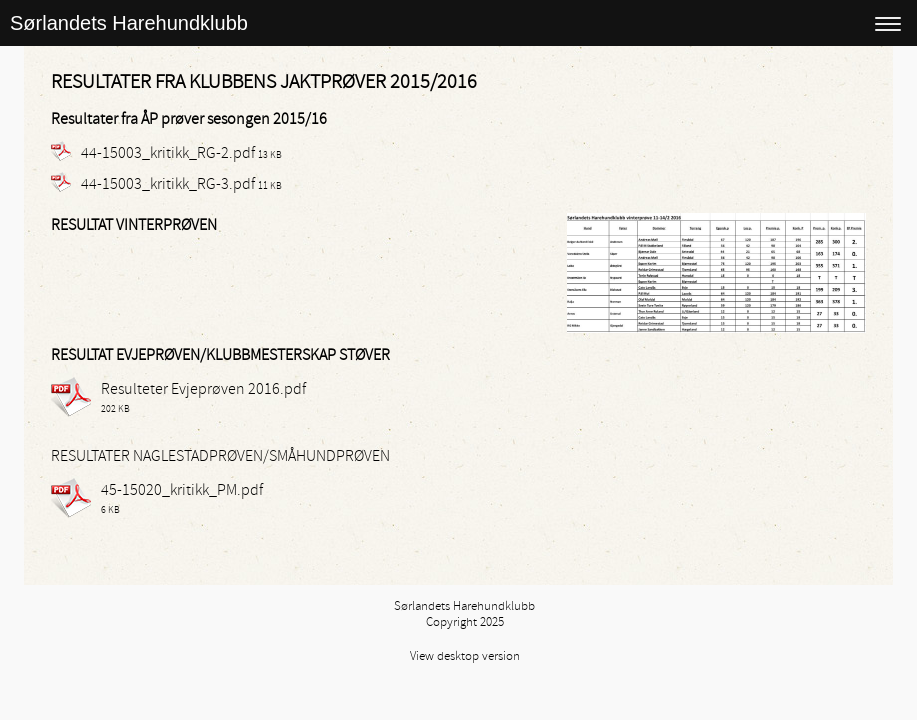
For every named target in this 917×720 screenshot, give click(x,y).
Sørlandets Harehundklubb (129, 23)
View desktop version (465, 656)
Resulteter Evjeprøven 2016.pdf (203, 389)
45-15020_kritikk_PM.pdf (182, 490)
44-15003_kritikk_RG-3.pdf (168, 184)
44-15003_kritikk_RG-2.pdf (168, 153)
